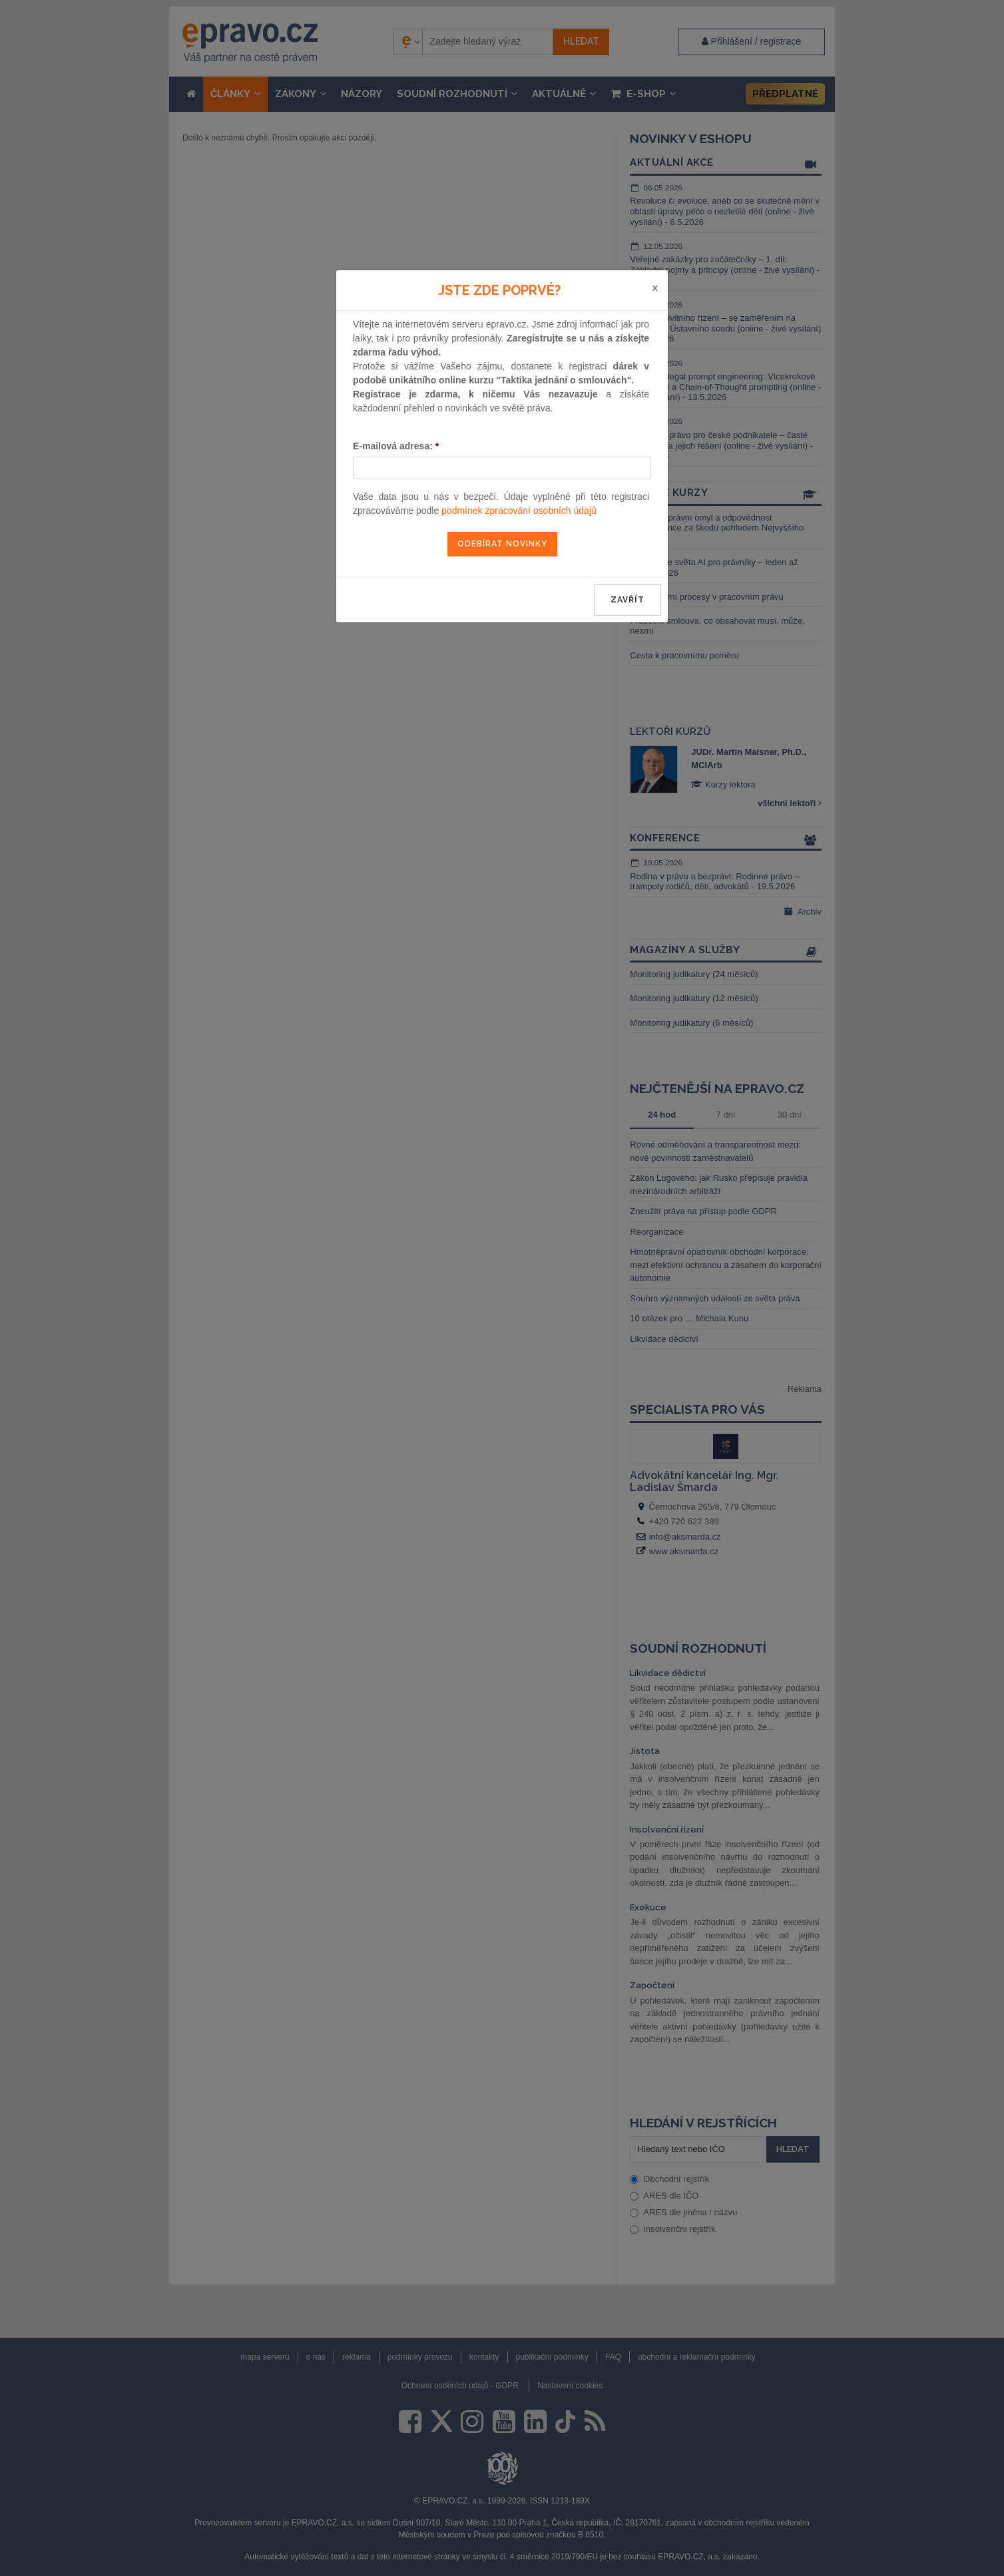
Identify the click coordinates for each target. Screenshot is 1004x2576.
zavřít (627, 599)
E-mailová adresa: (396, 446)
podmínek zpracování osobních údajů (519, 510)
